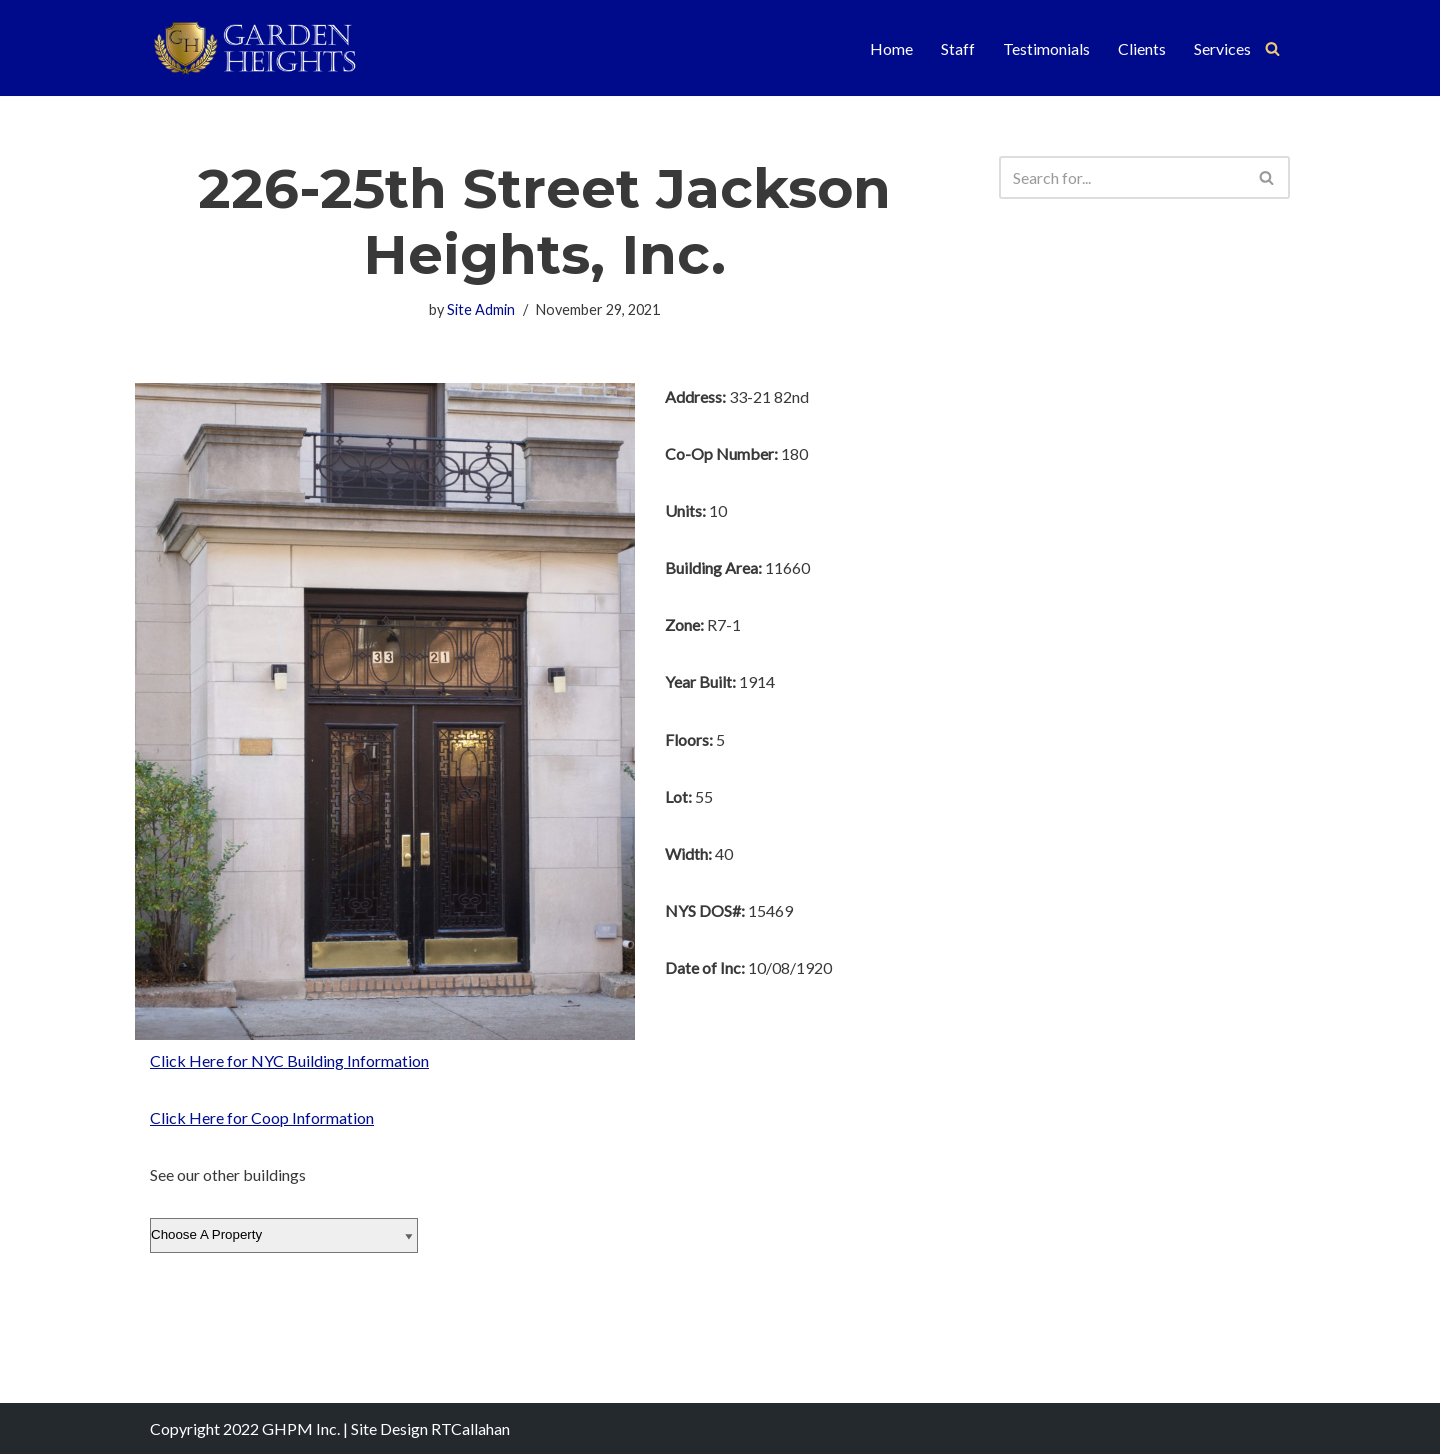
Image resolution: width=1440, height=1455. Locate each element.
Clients (1142, 48)
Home (891, 48)
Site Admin (481, 309)
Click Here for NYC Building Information (289, 1060)
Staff (958, 48)
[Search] (1272, 48)
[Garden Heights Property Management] (270, 48)
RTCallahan (470, 1429)
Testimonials (1046, 48)
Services (1222, 48)
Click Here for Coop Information (262, 1117)
